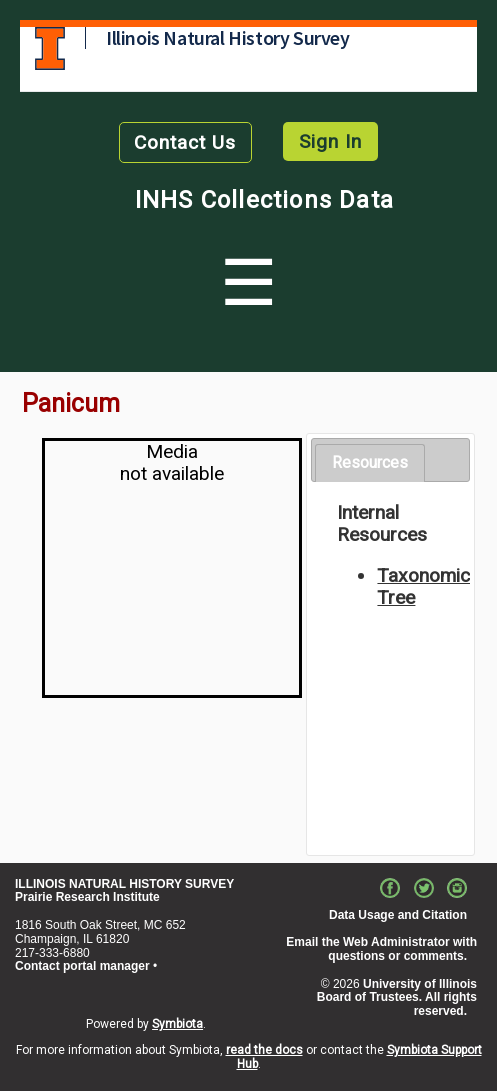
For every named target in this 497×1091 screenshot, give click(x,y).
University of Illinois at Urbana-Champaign (50, 48)
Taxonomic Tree (423, 586)
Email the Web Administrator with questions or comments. (381, 949)
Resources (370, 462)
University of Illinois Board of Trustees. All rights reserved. (397, 998)
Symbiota (177, 1024)
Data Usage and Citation (398, 915)
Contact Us (185, 142)
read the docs (264, 1050)
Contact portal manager (82, 966)
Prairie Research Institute (87, 897)
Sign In (330, 141)
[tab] (370, 463)
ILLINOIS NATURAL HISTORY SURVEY (124, 884)
